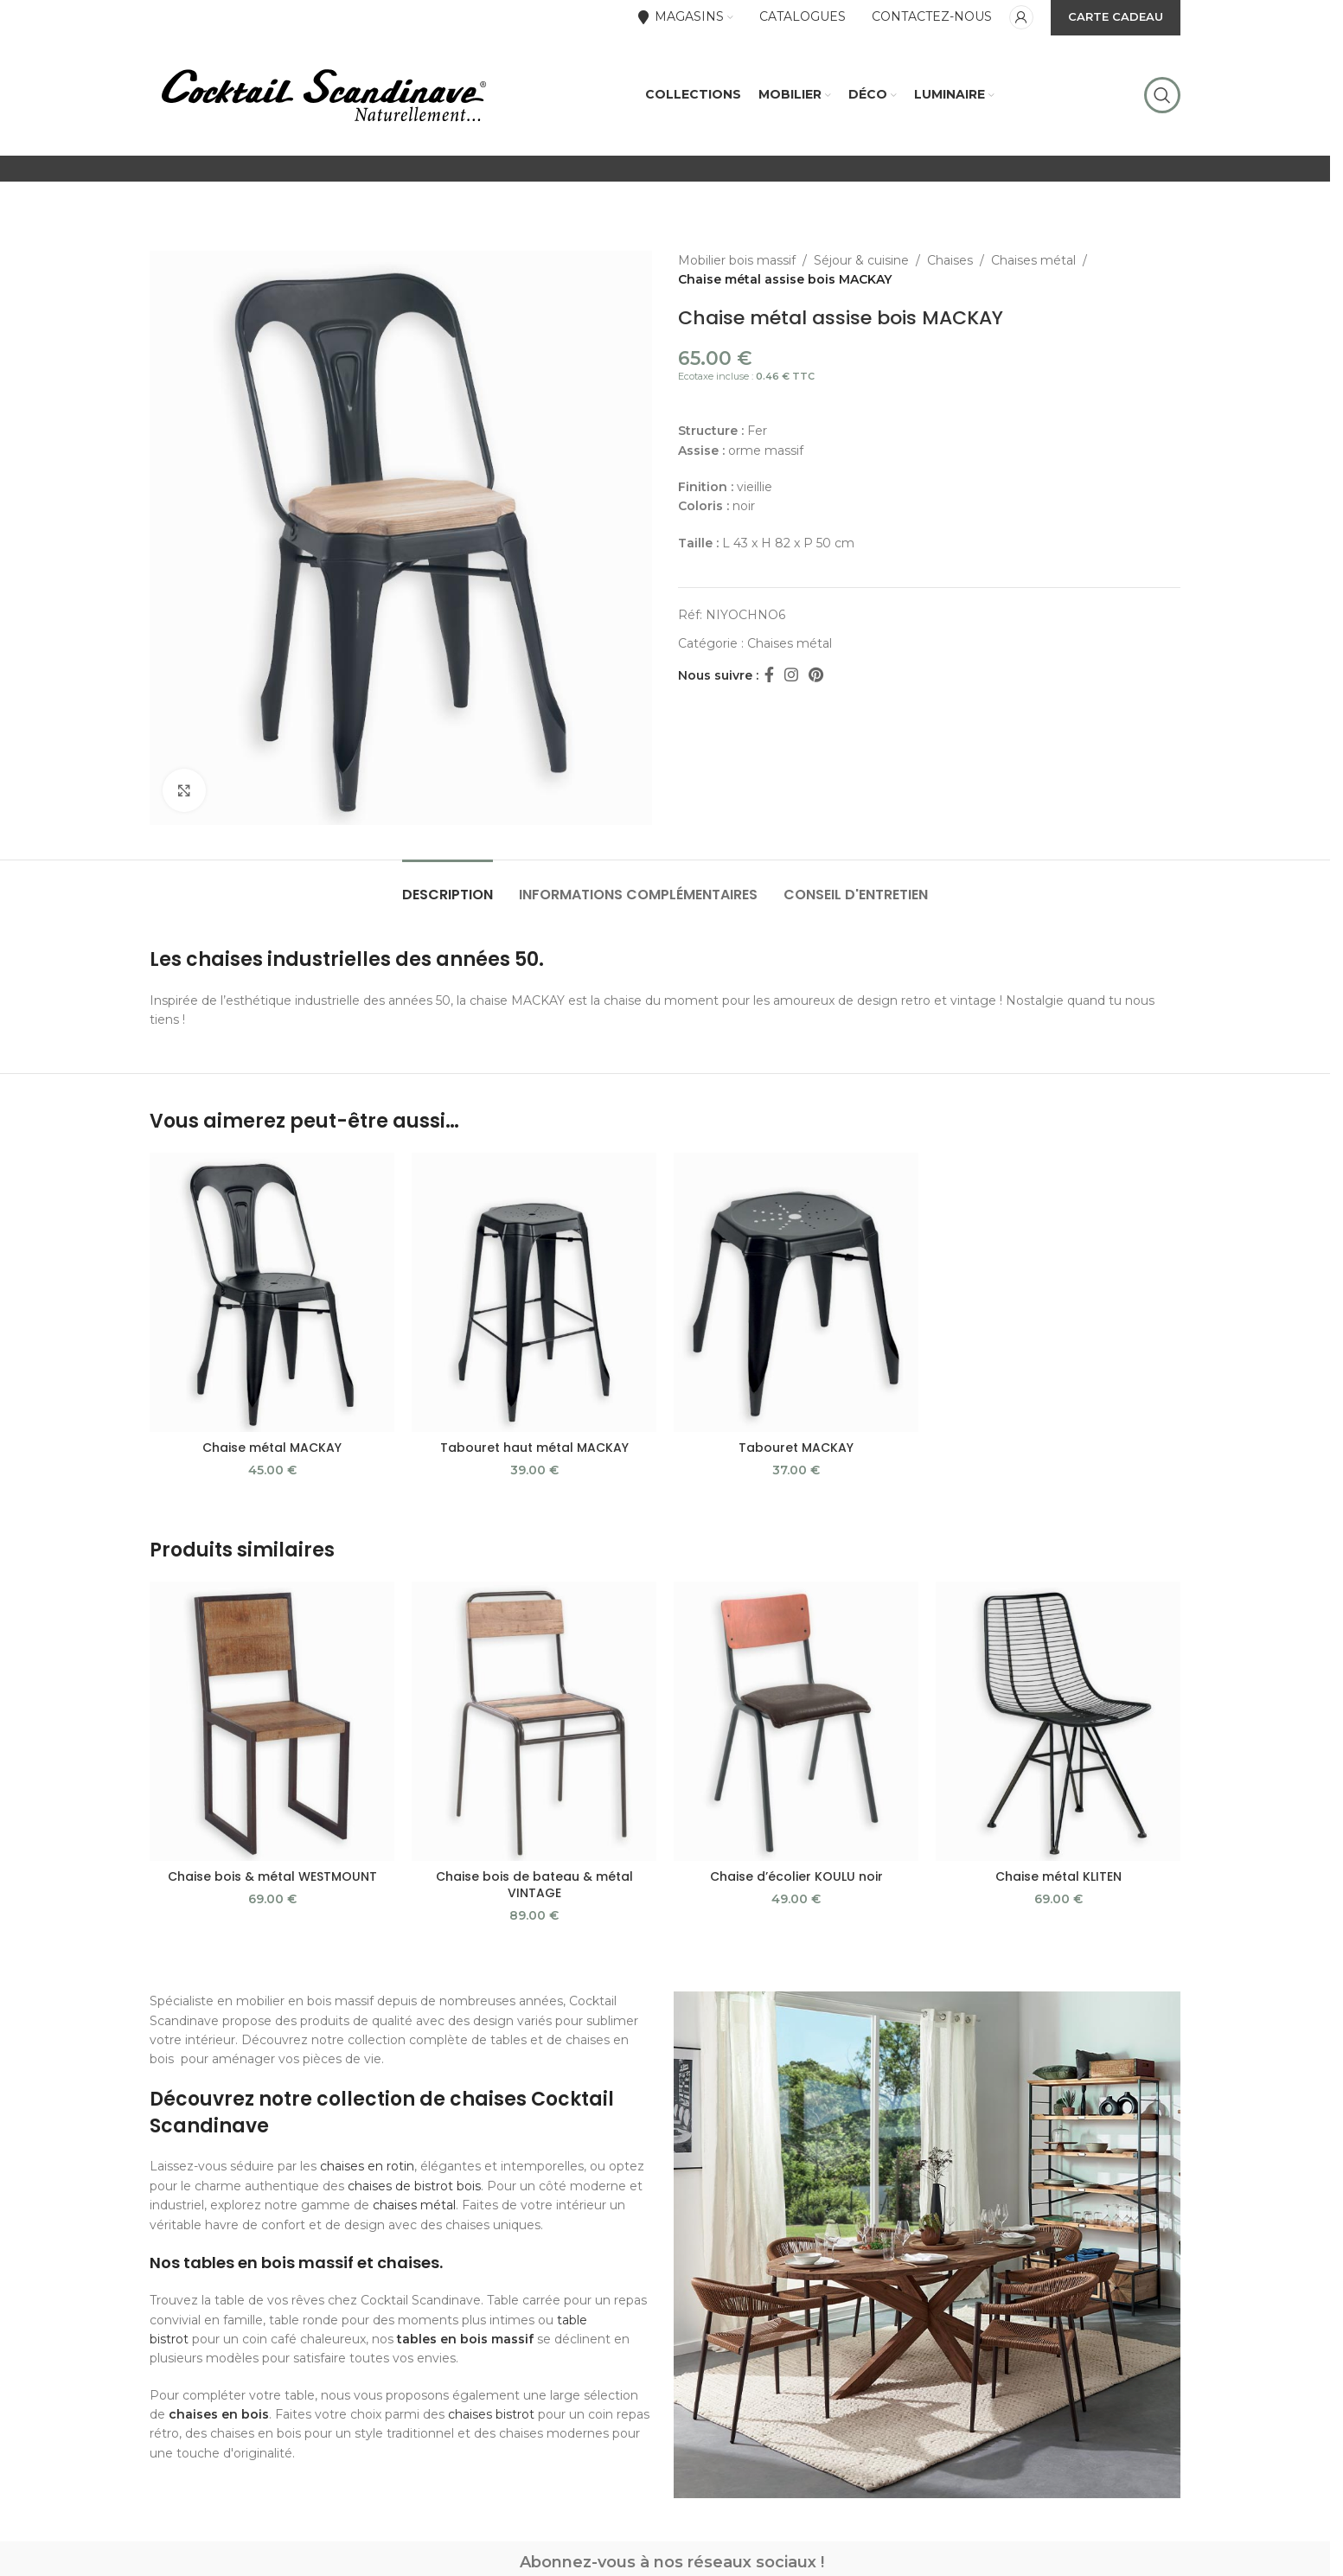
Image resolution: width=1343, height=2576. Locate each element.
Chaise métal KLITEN (1058, 1876)
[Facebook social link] (768, 675)
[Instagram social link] (791, 675)
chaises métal (414, 2205)
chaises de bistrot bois (414, 2186)
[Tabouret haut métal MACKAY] (534, 1292)
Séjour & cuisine (861, 260)
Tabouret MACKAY (796, 1447)
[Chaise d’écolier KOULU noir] (796, 1721)
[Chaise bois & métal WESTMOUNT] (272, 1721)
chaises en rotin (367, 2166)
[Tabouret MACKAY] (796, 1292)
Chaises (950, 260)
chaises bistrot (491, 2414)
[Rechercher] (1162, 95)
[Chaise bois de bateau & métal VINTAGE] (534, 1721)
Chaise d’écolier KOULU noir (796, 1876)
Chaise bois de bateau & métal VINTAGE (534, 1885)
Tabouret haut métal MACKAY (534, 1447)
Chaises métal (1033, 260)
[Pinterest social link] (815, 675)
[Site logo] (323, 94)
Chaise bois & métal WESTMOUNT (272, 1876)
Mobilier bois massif (737, 260)
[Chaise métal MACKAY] (272, 1292)
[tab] (447, 886)
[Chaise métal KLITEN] (1058, 1721)
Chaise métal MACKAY (272, 1447)
